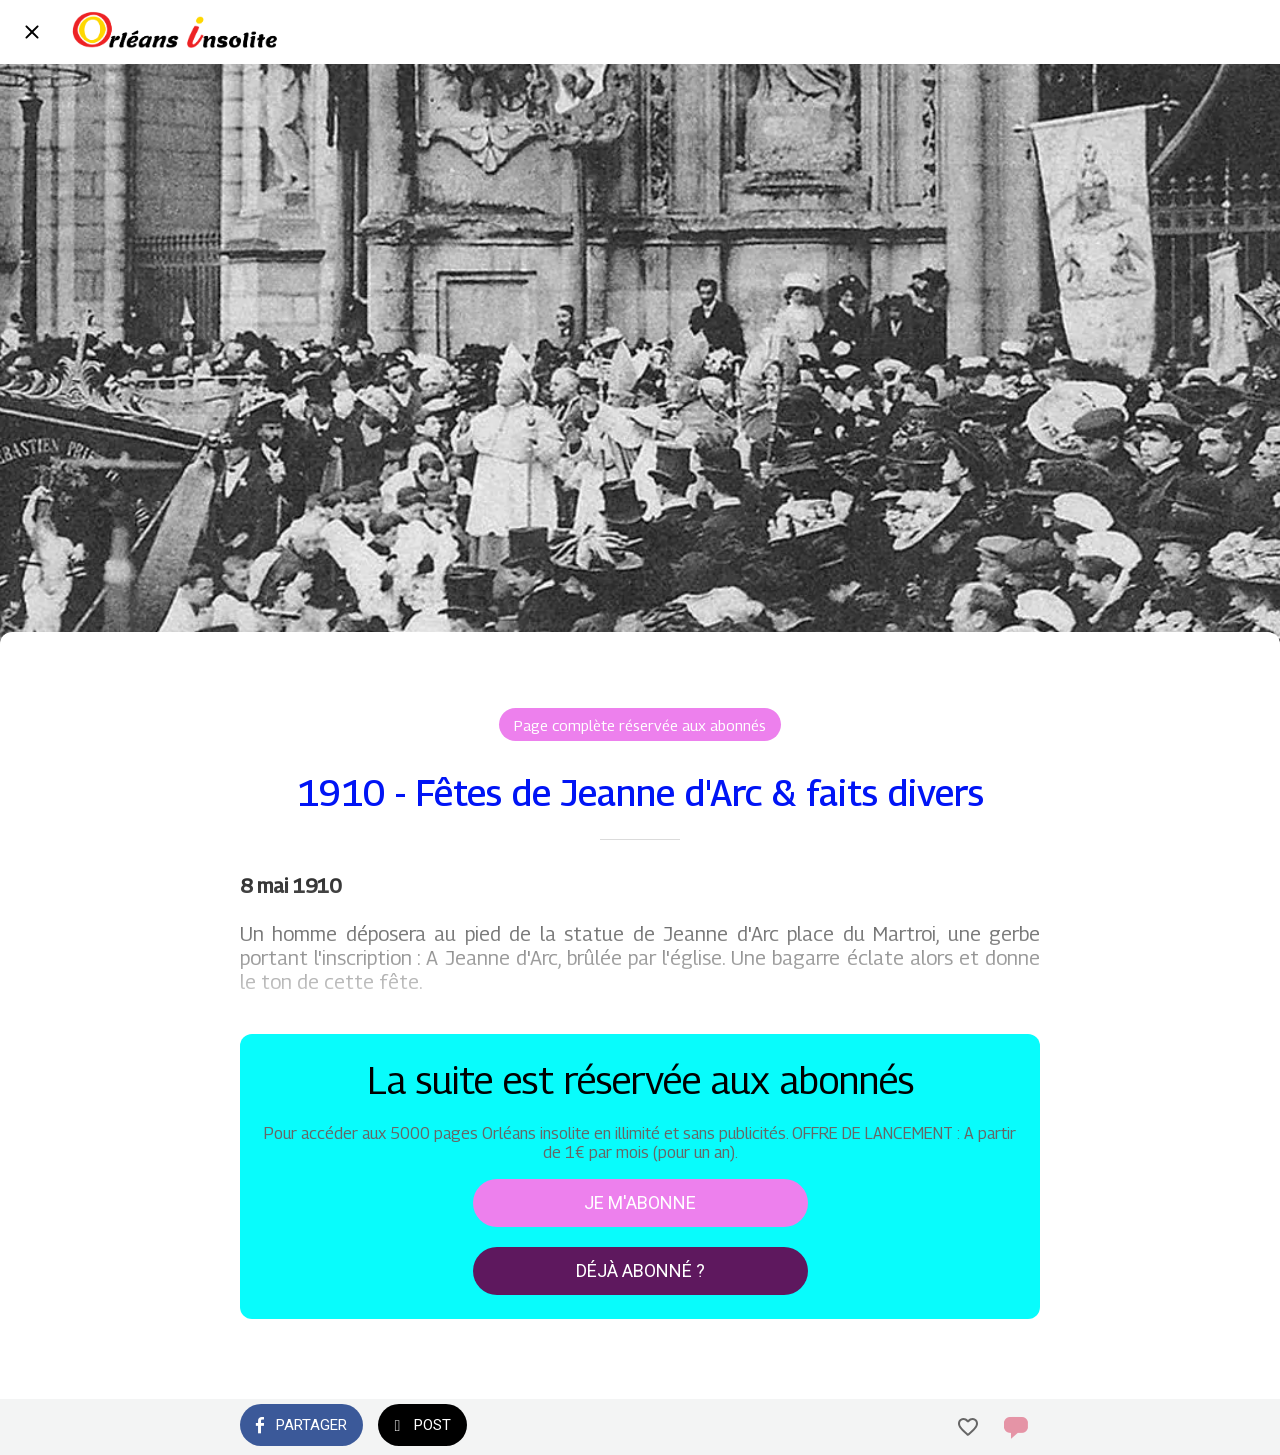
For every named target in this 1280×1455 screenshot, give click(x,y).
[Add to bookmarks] (968, 1427)
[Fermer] (32, 32)
